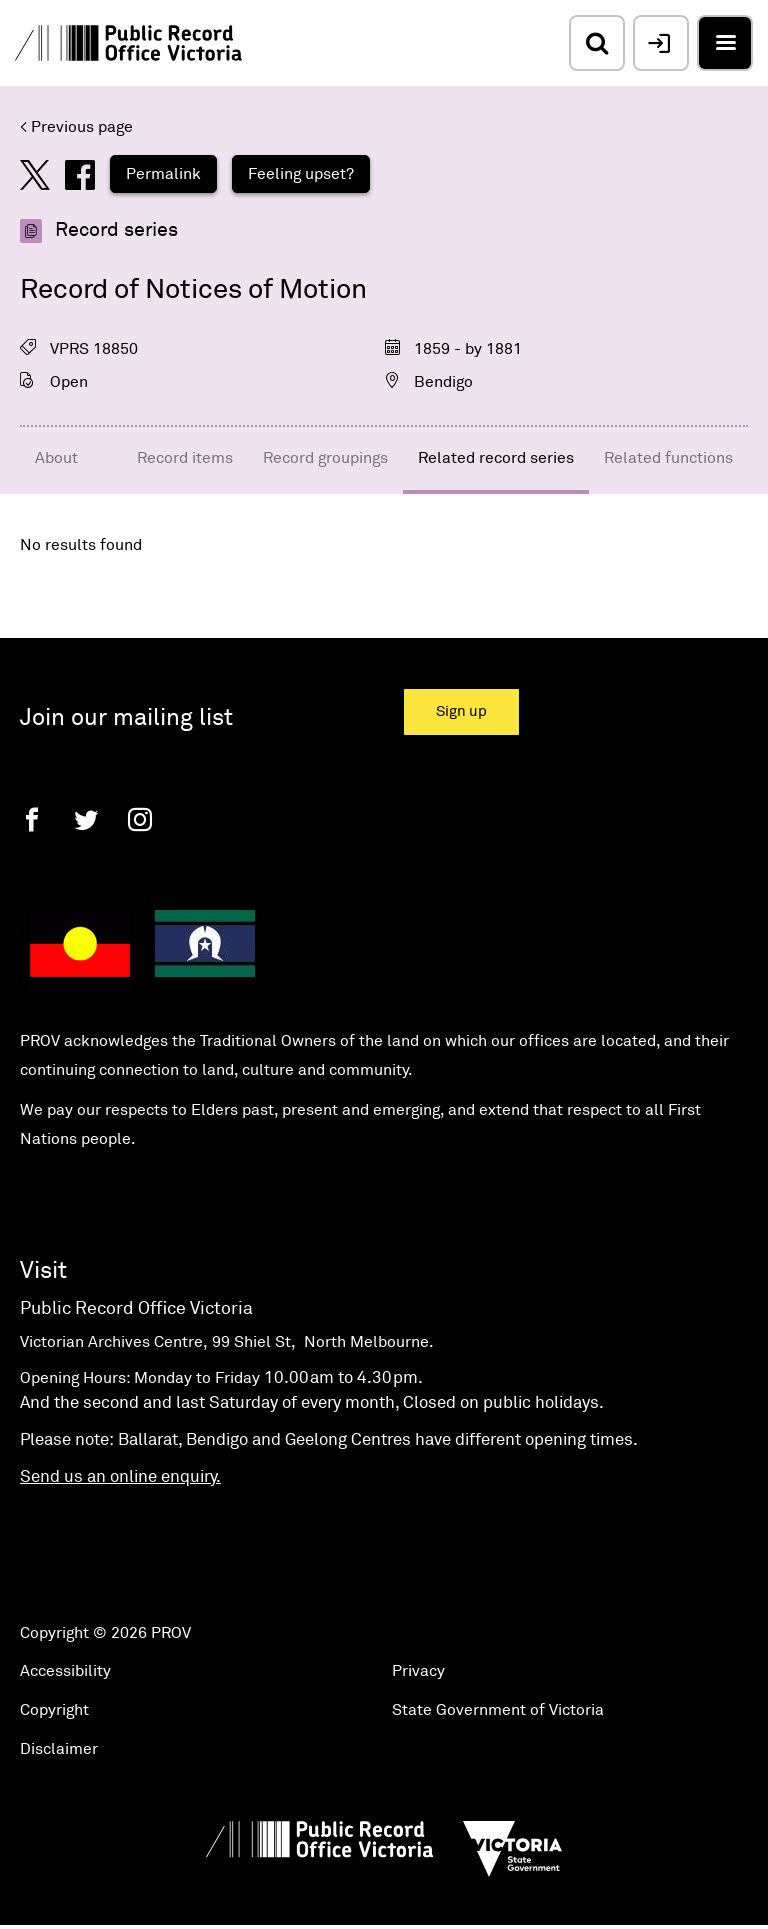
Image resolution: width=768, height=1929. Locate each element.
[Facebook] (32, 819)
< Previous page (76, 127)
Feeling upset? (301, 174)
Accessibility (65, 1671)
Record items (185, 458)
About (56, 458)
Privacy (418, 1671)
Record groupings (325, 458)
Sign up (461, 711)
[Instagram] (140, 819)
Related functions (668, 458)
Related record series (496, 458)
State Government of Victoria (498, 1710)
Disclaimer (59, 1749)
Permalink (163, 174)
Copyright (54, 1710)
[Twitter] (86, 819)
